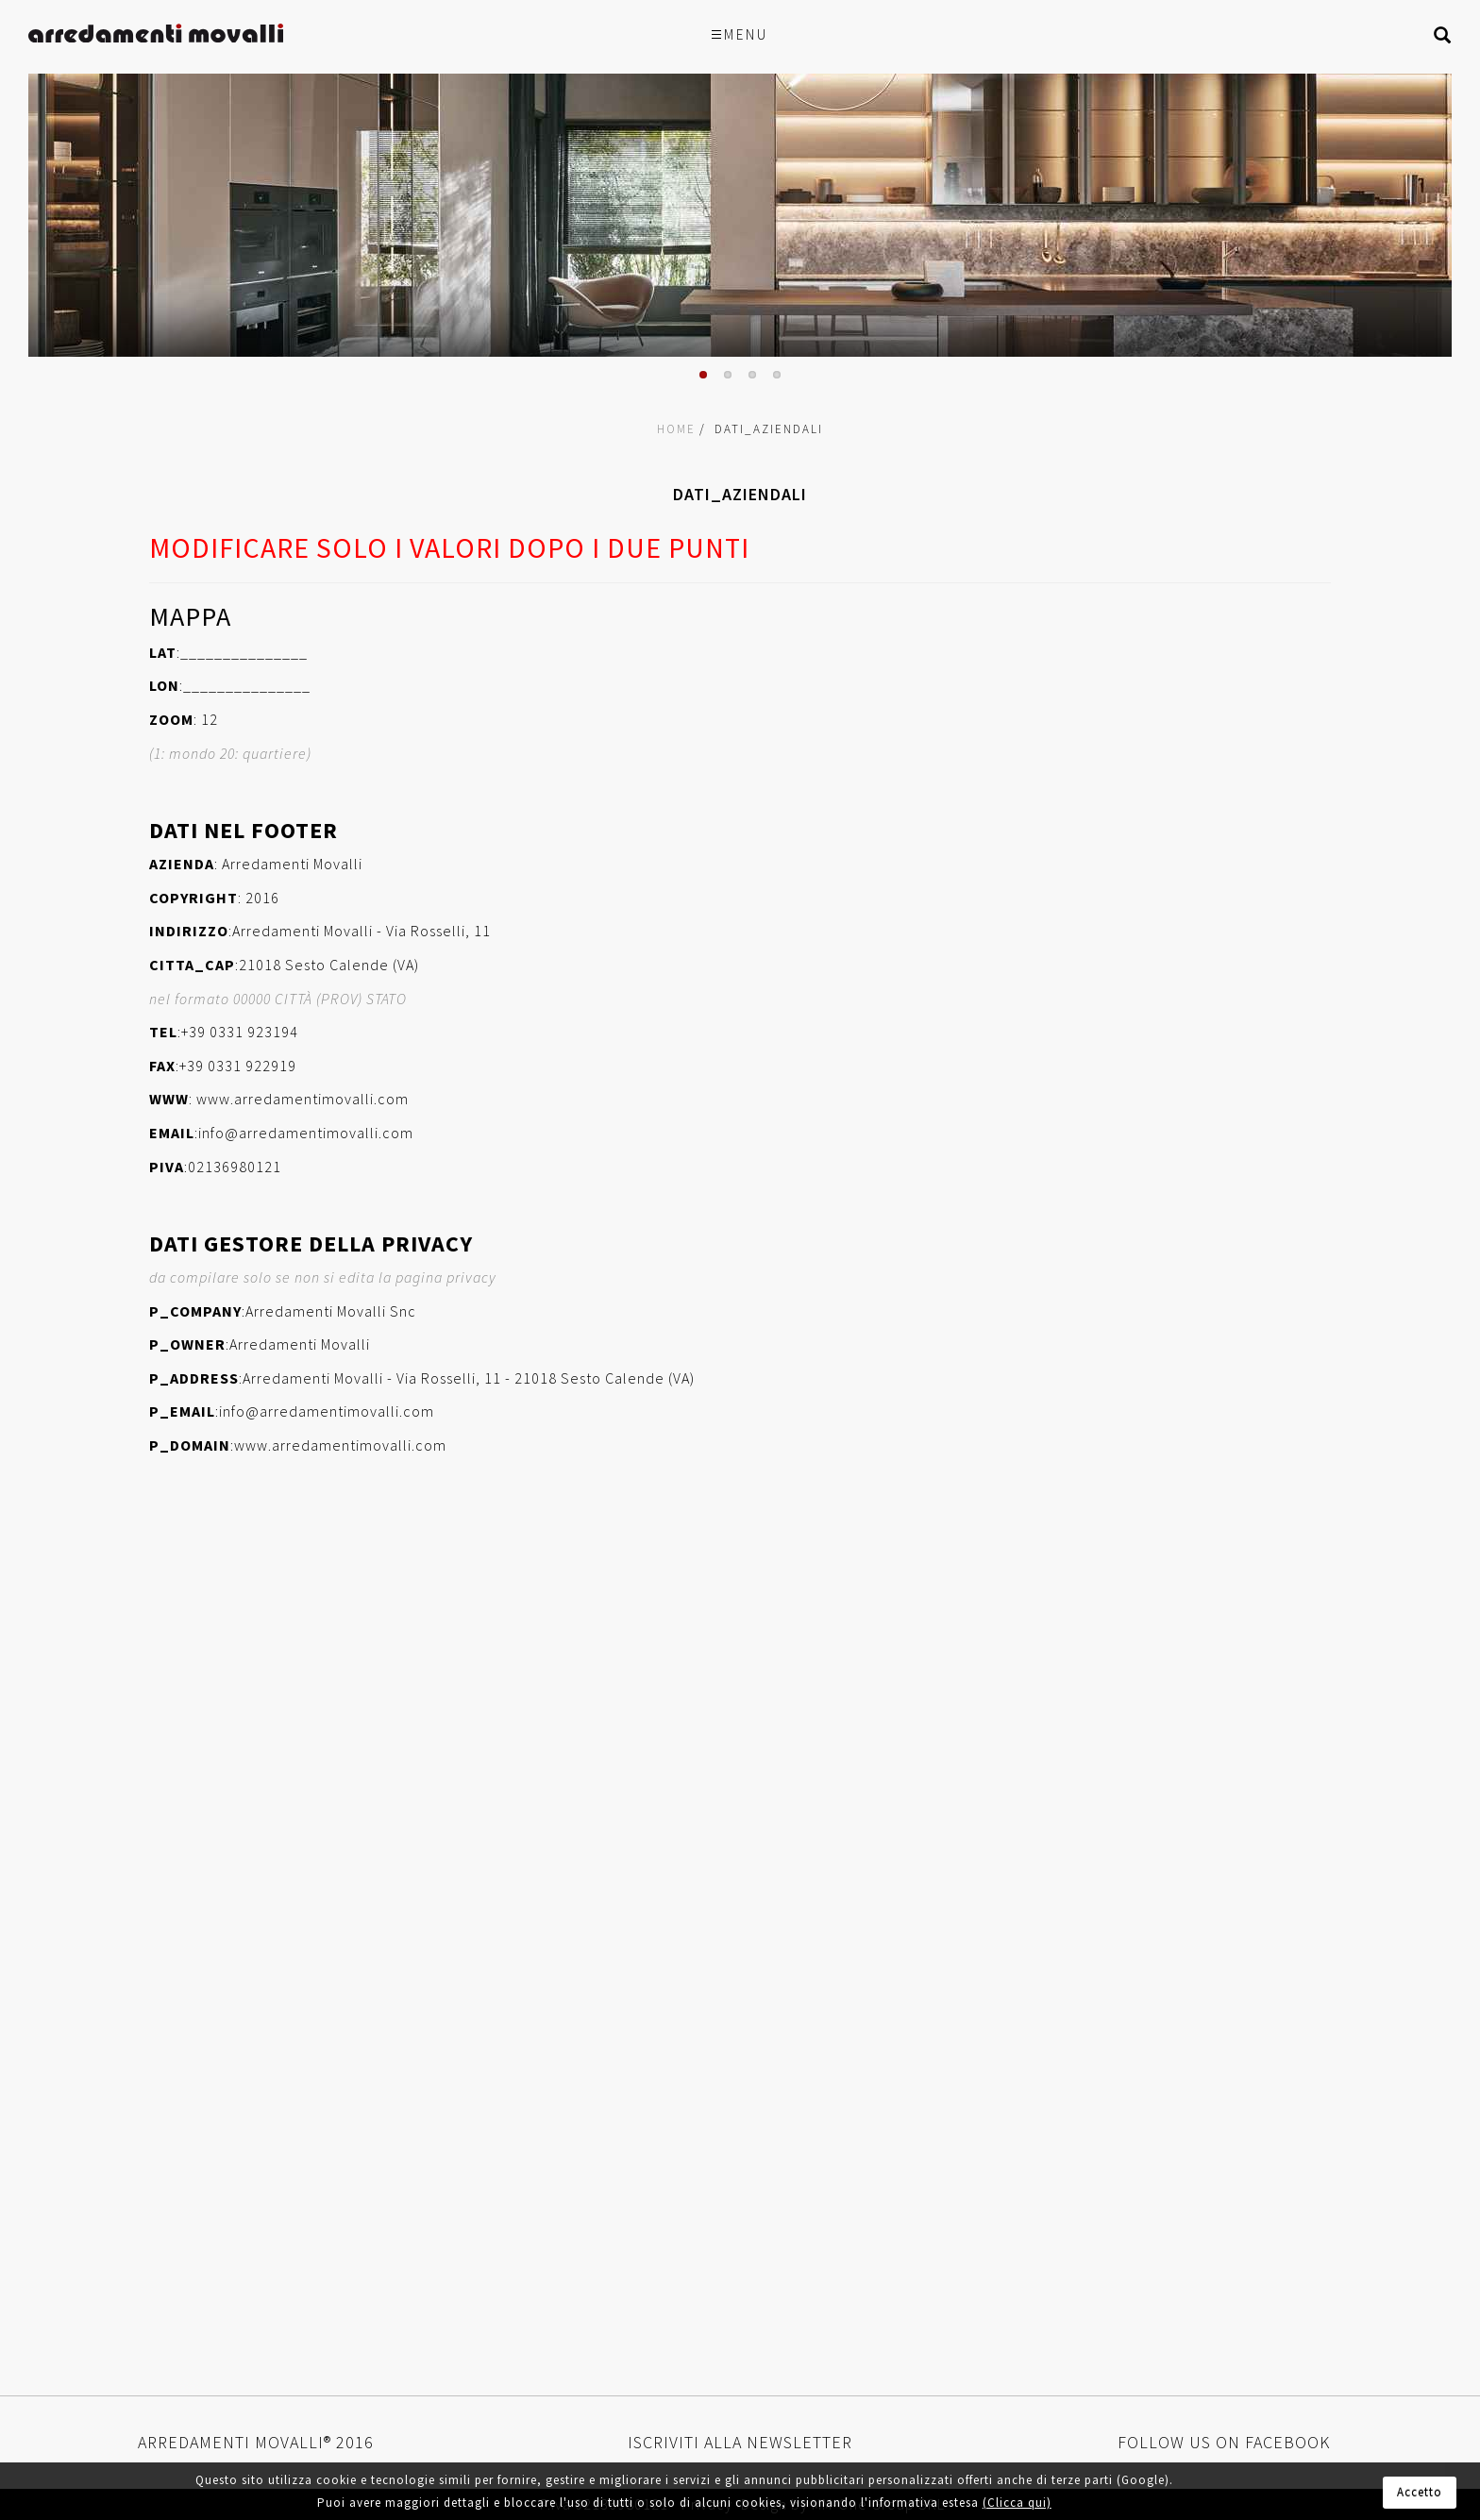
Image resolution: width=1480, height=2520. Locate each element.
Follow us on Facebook (1224, 2442)
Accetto (1419, 2492)
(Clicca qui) (1017, 2503)
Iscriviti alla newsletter (740, 2442)
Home (676, 429)
